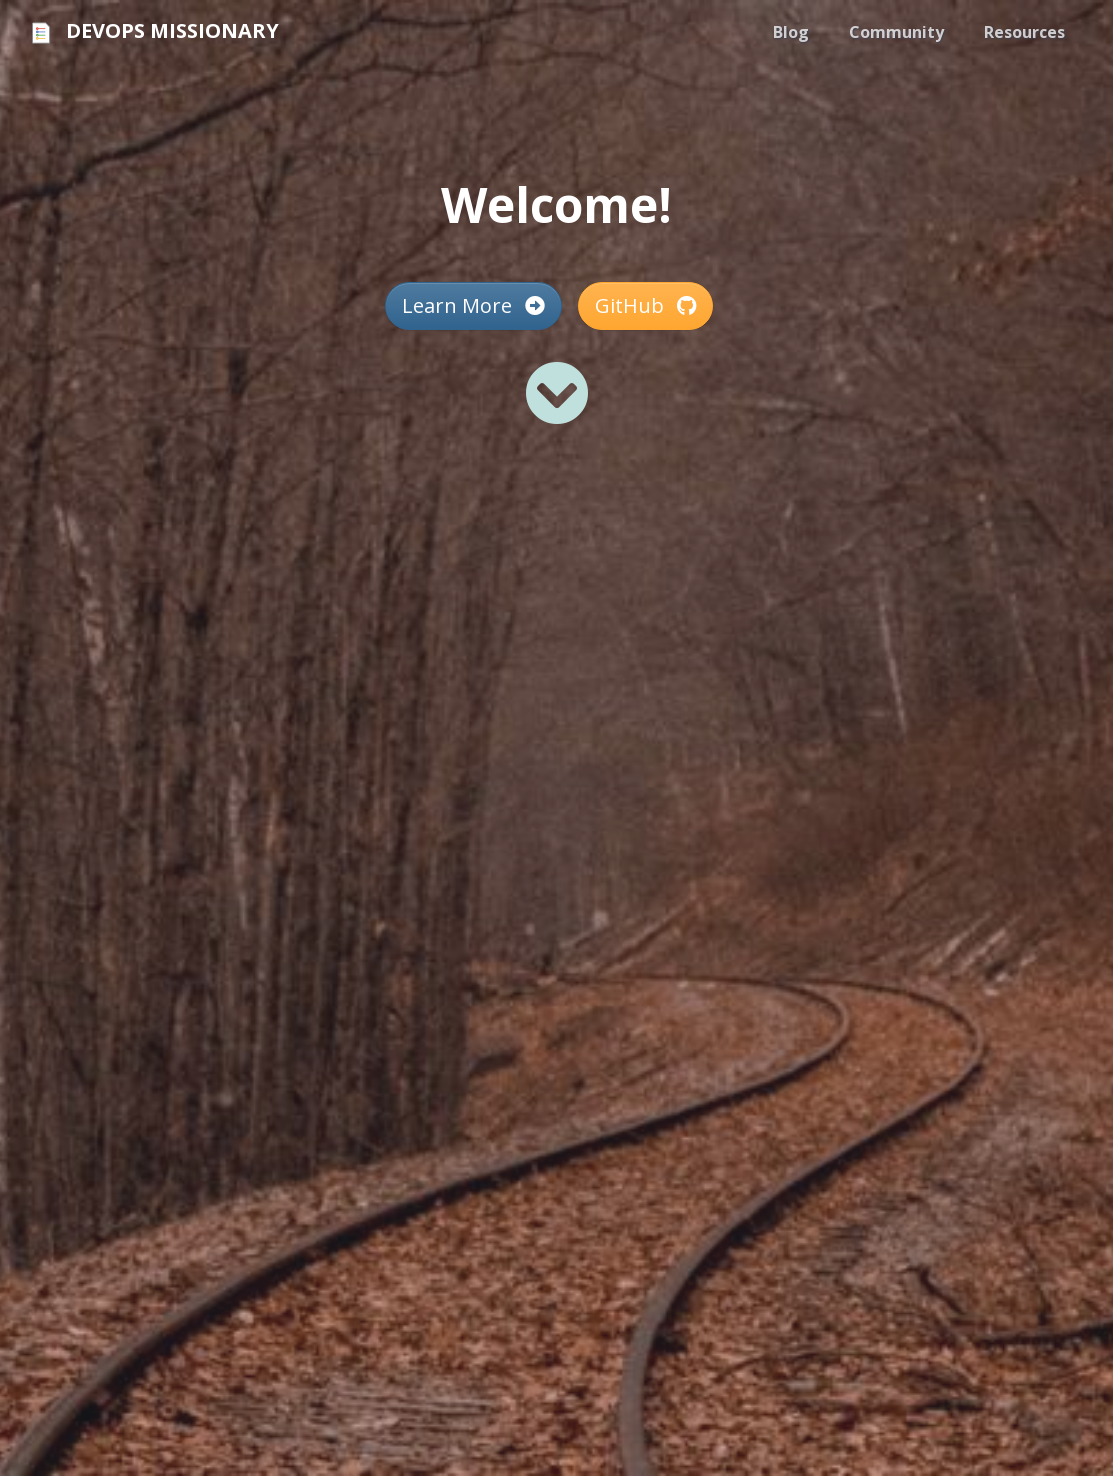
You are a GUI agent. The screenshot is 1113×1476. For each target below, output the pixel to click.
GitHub (645, 305)
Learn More (473, 305)
